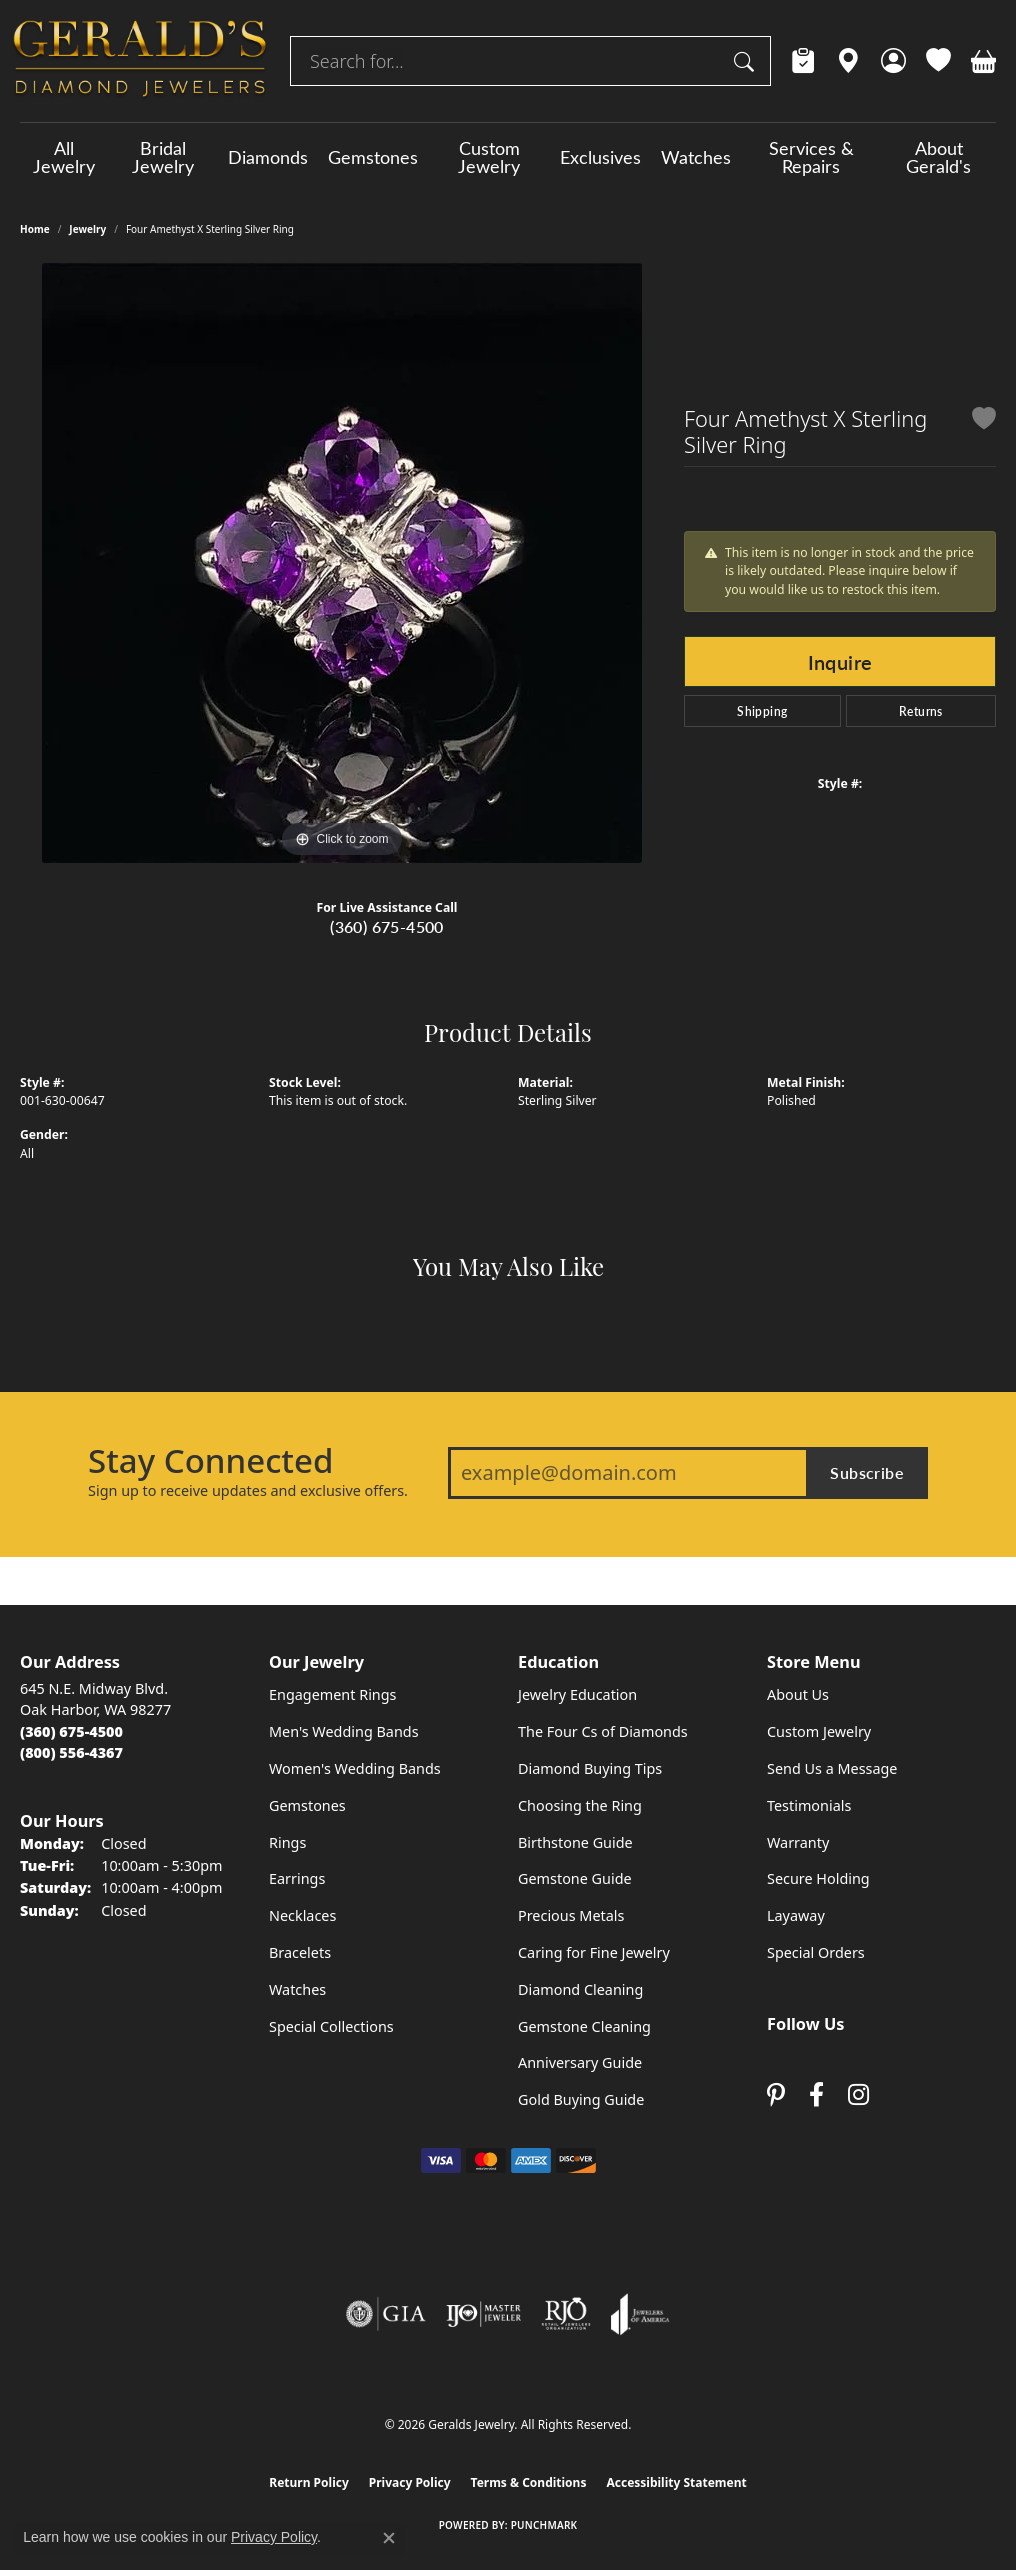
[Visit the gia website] (386, 2314)
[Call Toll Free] (71, 1752)
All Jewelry (64, 157)
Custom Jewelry (489, 157)
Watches (696, 157)
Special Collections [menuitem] (331, 2026)
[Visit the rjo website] (566, 2314)
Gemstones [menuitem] (307, 1805)
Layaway (796, 1915)
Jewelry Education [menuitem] (577, 1694)
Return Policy (309, 2482)
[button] (893, 61)
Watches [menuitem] (297, 1989)
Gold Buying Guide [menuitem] (581, 2099)
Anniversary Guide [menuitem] (580, 2062)
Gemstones (373, 157)
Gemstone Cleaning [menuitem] (584, 2026)
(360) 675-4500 (387, 926)
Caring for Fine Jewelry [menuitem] (594, 1952)
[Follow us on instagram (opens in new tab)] (858, 2095)
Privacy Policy (410, 2482)
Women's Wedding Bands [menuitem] (355, 1768)
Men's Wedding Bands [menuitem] (344, 1731)
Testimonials (809, 1805)
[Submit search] (747, 61)
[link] (803, 61)
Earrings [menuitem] (297, 1878)
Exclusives (600, 157)
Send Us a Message (832, 1768)
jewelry (87, 229)
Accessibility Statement (676, 2482)
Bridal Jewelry (163, 157)
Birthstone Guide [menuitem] (575, 1842)
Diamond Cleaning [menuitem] (580, 1989)
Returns (921, 711)
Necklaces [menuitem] (302, 1915)
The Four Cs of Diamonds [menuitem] (603, 1731)
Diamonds (268, 157)
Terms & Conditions (529, 2482)
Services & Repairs (811, 157)
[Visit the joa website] (640, 2314)
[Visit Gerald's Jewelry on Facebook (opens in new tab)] (816, 2095)
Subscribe (867, 1472)
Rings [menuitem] (287, 1842)
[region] (342, 563)
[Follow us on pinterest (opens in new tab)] (776, 2095)
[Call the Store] (71, 1731)
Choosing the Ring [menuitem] (580, 1805)
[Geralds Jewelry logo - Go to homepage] (140, 61)
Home (35, 229)
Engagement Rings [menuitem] (333, 1694)
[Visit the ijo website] (483, 2314)
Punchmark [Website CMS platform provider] (544, 2525)
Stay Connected (210, 1461)
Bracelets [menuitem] (300, 1952)
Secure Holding (818, 1878)
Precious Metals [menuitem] (571, 1915)
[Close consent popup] (389, 2538)
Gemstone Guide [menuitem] (575, 1878)
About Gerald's (938, 157)
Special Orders (816, 1952)
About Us (798, 1694)
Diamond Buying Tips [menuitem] (590, 1768)
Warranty (798, 1842)
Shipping (762, 711)
